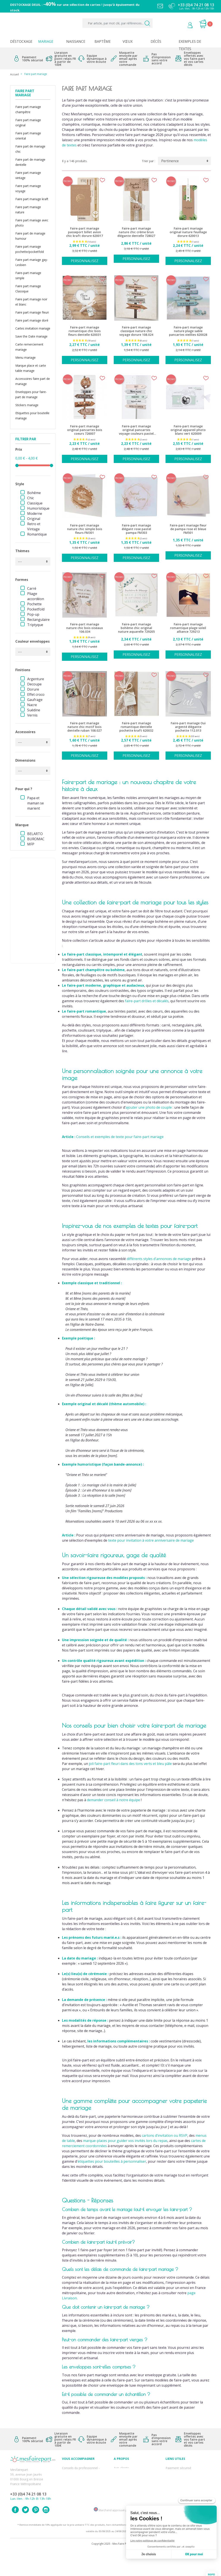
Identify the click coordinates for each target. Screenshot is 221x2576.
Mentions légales (177, 2472)
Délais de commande (180, 2491)
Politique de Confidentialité (184, 2486)
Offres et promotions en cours (83, 2481)
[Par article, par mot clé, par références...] (117, 23)
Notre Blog (121, 2496)
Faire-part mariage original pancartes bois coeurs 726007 (84, 430)
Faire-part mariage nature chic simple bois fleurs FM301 (84, 529)
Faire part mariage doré (31, 320)
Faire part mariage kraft (31, 199)
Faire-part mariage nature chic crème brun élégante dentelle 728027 (136, 232)
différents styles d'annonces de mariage (159, 1258)
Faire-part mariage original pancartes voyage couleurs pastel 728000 (136, 430)
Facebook (15, 2535)
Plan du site (174, 2500)
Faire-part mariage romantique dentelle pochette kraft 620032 (136, 726)
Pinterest (35, 2535)
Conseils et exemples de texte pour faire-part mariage (120, 1136)
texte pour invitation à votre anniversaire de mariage (151, 1540)
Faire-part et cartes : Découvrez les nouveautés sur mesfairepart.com (84, 2500)
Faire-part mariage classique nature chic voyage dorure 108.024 (136, 331)
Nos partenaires (125, 2491)
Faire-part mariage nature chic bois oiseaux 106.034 (84, 628)
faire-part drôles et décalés (147, 1001)
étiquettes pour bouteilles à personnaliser (112, 2161)
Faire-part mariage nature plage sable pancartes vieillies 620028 (188, 331)
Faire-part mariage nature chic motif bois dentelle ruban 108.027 (84, 726)
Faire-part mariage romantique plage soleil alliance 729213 (188, 628)
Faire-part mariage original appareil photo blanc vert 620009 (188, 430)
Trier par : (148, 161)
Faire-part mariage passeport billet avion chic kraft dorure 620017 (84, 232)
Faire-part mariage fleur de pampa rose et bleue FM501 (188, 529)
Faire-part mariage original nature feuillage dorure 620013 (188, 232)
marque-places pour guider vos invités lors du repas (125, 2140)
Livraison (172, 2477)
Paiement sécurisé (178, 2467)
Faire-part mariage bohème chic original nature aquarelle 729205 (136, 628)
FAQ (65, 2477)
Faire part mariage (24, 93)
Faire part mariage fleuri (32, 312)
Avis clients (121, 2467)
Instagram (46, 2535)
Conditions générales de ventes (187, 2481)
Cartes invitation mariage (32, 328)
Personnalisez (84, 260)
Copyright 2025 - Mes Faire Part (111, 2569)
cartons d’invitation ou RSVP (164, 2135)
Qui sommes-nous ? (128, 2472)
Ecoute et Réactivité (128, 2486)
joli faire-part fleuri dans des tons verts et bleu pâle (130, 1763)
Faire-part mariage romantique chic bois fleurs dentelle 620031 (84, 331)
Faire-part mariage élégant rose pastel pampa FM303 (136, 529)
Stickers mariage (26, 405)
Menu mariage (25, 357)
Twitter (25, 2535)
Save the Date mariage (31, 336)
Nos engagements (127, 2481)
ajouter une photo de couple (149, 1107)
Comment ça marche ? (129, 2477)
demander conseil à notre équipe (113, 1800)
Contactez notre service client (186, 2496)
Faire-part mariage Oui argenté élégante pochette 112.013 (188, 726)
